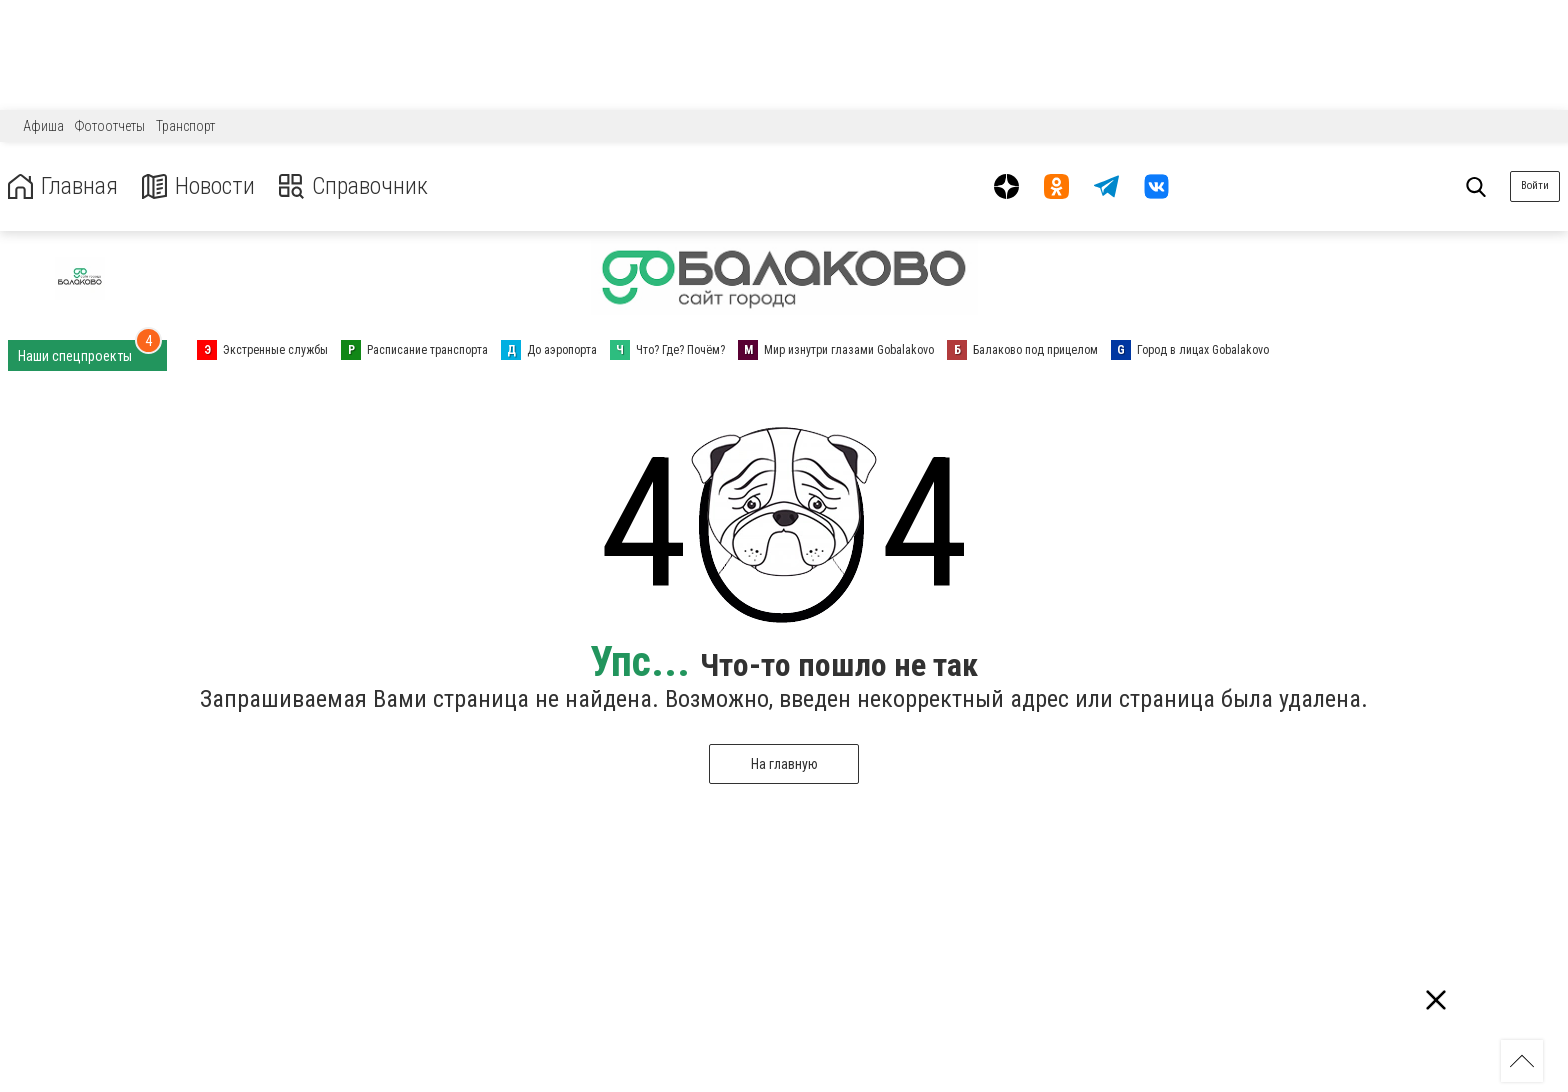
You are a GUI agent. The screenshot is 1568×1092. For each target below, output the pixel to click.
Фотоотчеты (110, 126)
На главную (784, 764)
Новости (198, 186)
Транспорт (185, 126)
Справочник (353, 186)
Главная (63, 186)
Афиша (43, 126)
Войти (1535, 185)
